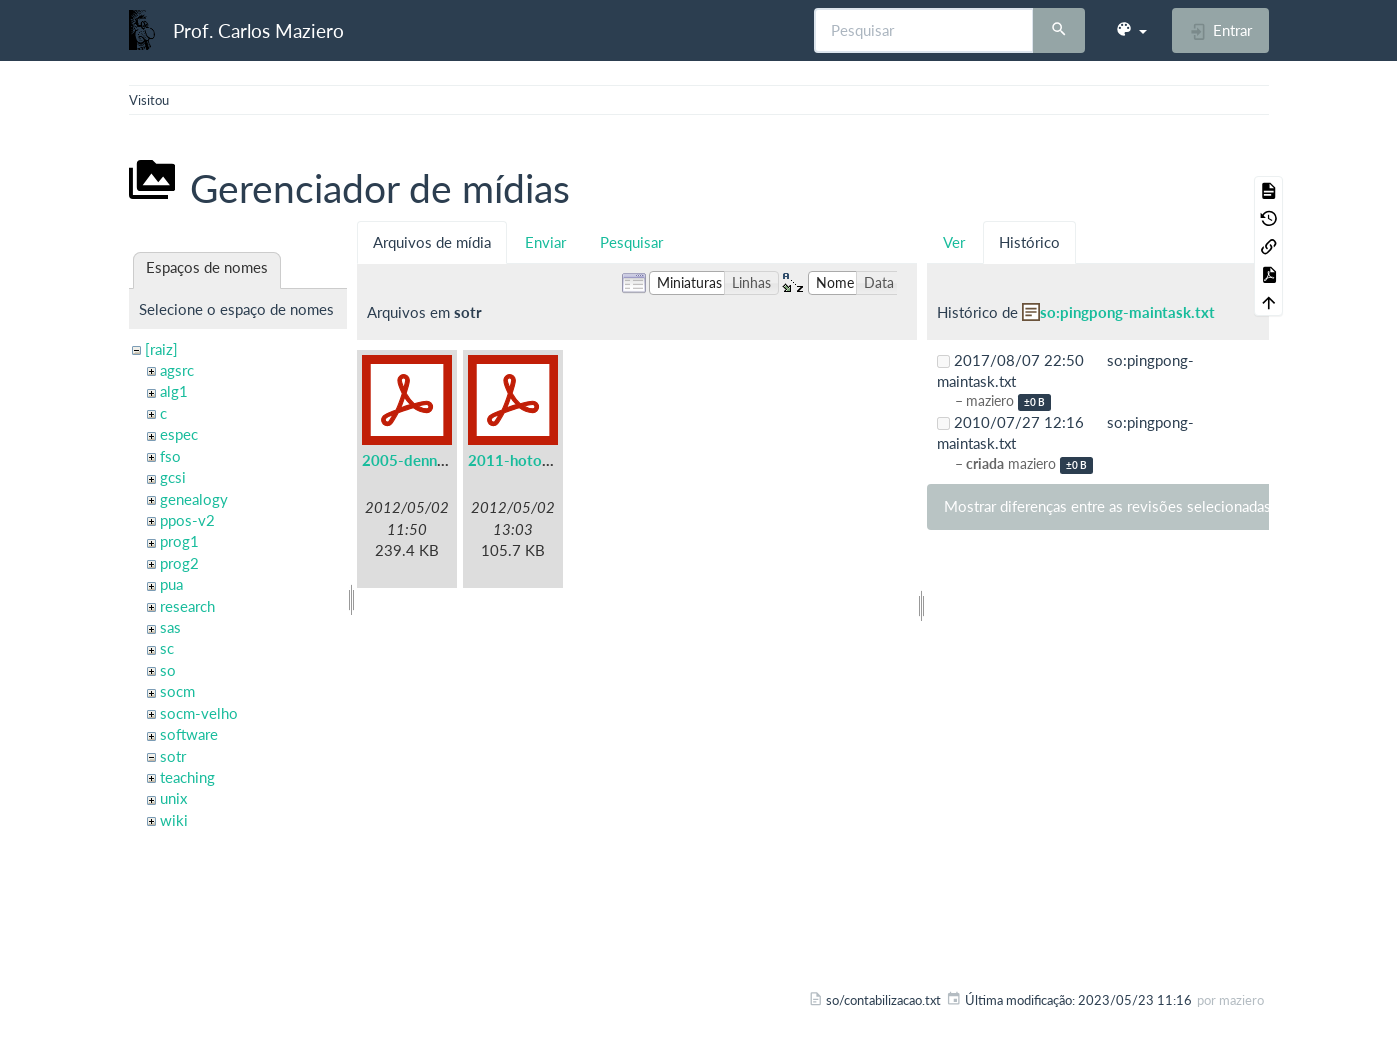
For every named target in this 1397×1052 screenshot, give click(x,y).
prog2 (179, 563)
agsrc (177, 370)
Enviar (545, 242)
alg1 (174, 391)
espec (179, 434)
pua (171, 584)
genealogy (194, 499)
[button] (1131, 30)
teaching (187, 777)
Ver (954, 242)
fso (170, 456)
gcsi (173, 477)
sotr (173, 756)
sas (170, 627)
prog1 (179, 541)
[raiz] (161, 349)
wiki (174, 820)
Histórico (1029, 242)
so (168, 670)
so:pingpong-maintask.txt (1127, 312)
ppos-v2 (187, 520)
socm (177, 691)
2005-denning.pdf (423, 460)
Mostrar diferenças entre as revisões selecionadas (1107, 506)
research (187, 606)
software (189, 734)
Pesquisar (631, 242)
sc (167, 648)
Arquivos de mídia (432, 242)
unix (173, 798)
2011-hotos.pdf (522, 460)
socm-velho (199, 713)
